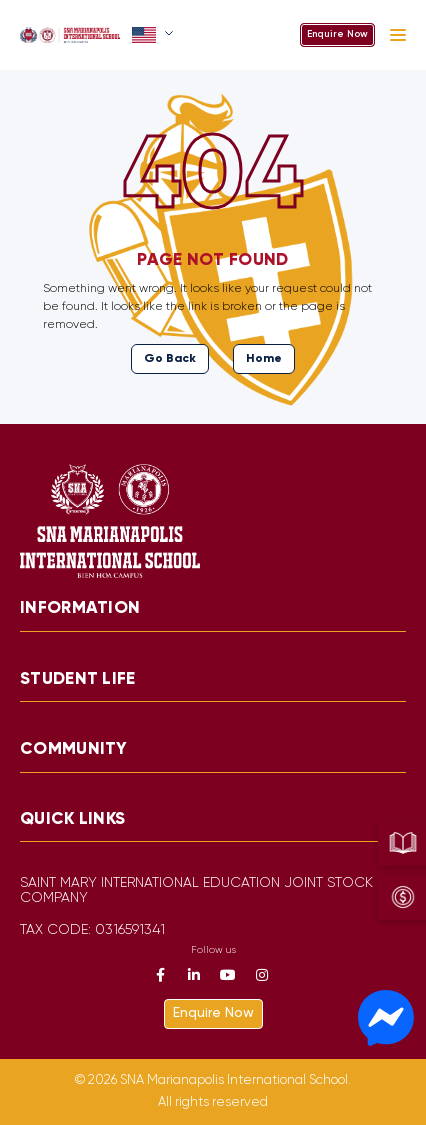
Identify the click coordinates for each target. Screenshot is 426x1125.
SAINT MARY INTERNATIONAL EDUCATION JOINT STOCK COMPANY (196, 891)
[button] (154, 35)
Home (264, 358)
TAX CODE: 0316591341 (92, 930)
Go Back (170, 358)
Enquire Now (337, 34)
